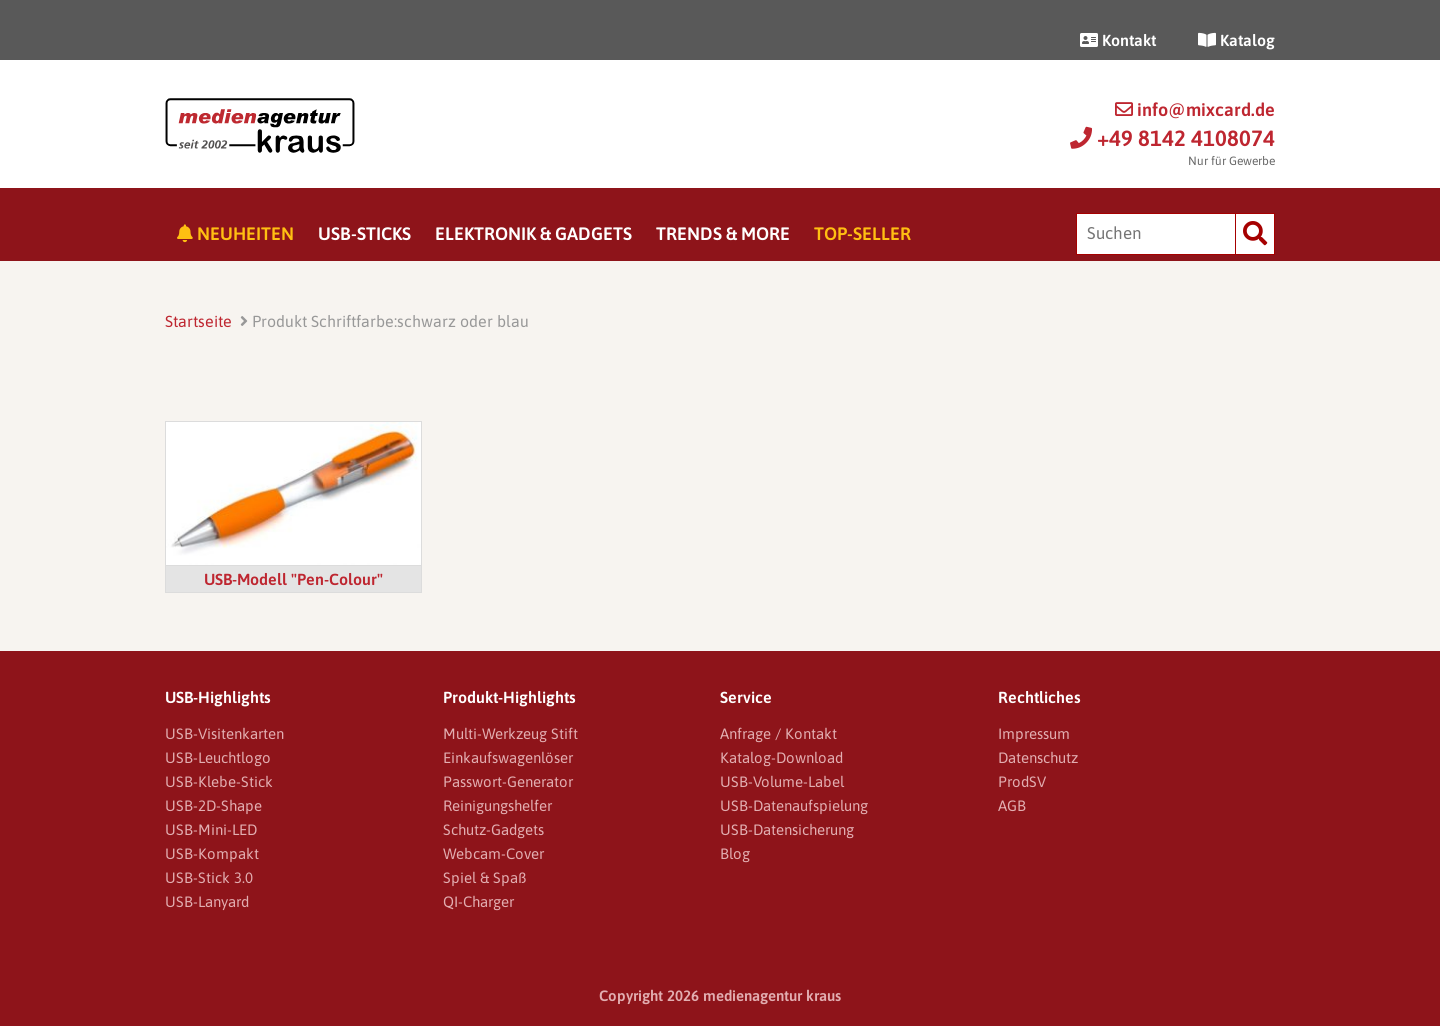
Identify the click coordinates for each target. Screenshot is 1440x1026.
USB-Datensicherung (787, 829)
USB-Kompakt (212, 853)
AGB (1012, 805)
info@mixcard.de (1195, 109)
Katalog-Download (781, 757)
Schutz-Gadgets (493, 829)
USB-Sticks (364, 233)
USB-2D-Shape (213, 805)
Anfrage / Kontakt (778, 733)
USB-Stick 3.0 (209, 877)
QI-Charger (478, 901)
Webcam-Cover (493, 853)
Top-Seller (862, 233)
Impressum (1034, 733)
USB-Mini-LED (211, 829)
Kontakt (1118, 40)
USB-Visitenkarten (224, 733)
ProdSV (1022, 781)
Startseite (198, 321)
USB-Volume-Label (782, 781)
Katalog (1236, 40)
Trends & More (723, 233)
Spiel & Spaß (484, 877)
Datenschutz (1038, 757)
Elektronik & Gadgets (533, 233)
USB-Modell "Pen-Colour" (293, 579)
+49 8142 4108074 (1172, 138)
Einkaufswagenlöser (508, 757)
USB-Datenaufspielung (794, 805)
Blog (735, 853)
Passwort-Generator (508, 781)
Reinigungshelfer (497, 805)
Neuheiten (235, 233)
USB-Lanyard (207, 901)
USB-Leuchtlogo (218, 757)
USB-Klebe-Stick (219, 781)
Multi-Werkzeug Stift (510, 733)
